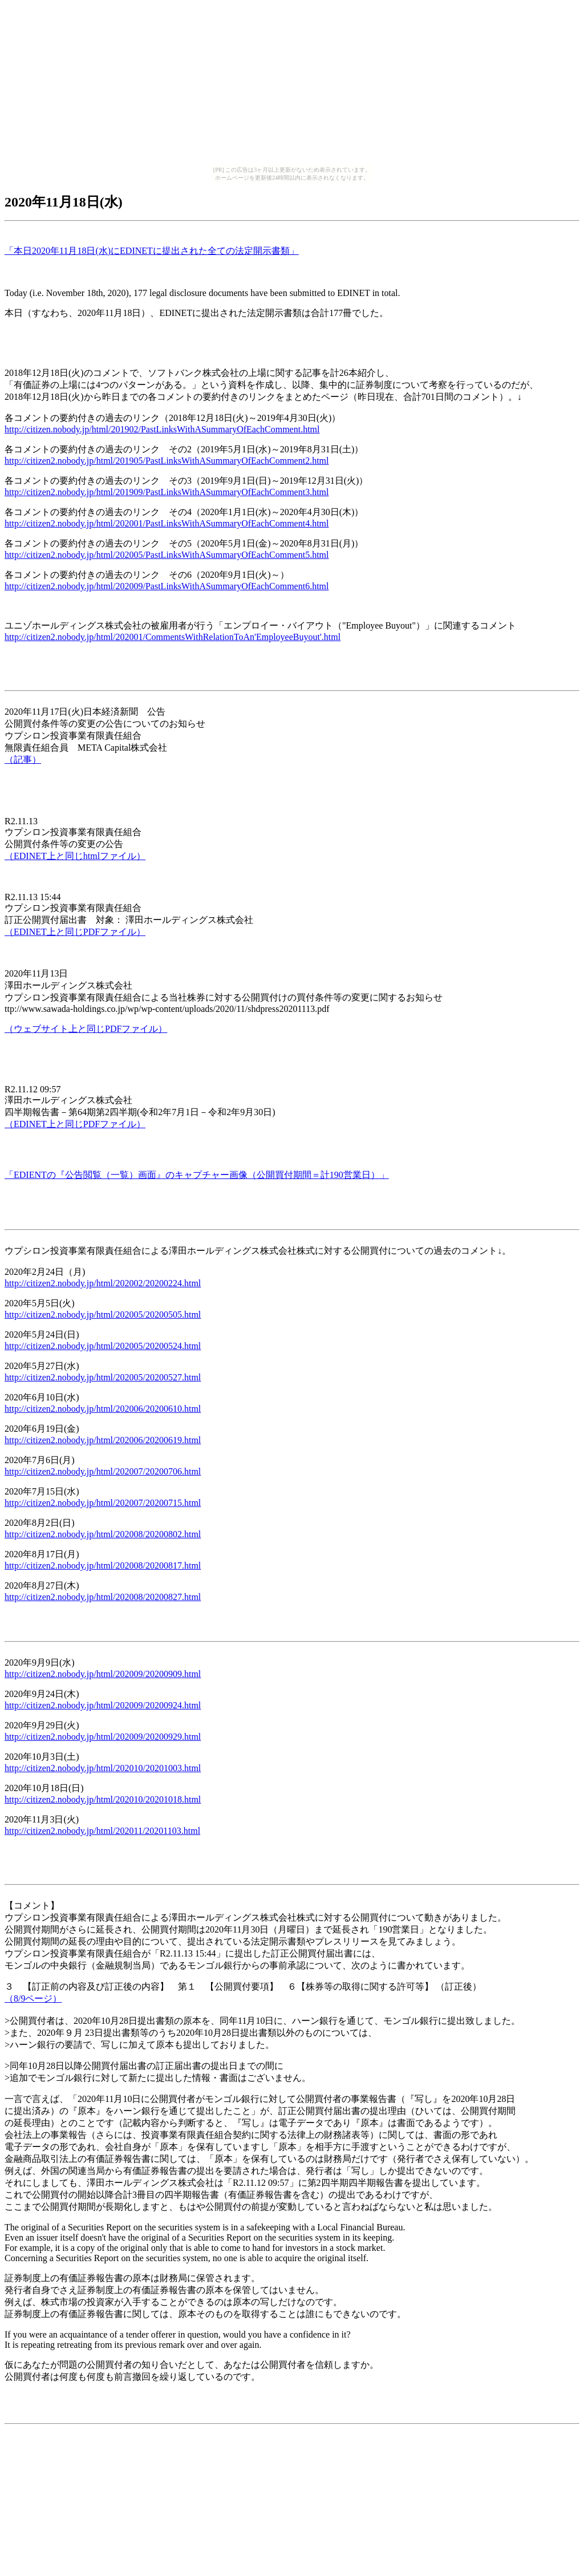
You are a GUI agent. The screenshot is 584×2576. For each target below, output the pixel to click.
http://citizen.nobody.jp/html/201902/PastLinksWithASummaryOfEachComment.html (162, 429)
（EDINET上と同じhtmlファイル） (75, 856)
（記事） (23, 759)
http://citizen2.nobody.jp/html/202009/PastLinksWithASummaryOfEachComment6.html (167, 586)
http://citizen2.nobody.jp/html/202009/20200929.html (103, 1736)
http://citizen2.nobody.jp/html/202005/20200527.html (103, 1377)
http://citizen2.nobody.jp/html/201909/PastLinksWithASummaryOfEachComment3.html (167, 492)
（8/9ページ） (33, 1998)
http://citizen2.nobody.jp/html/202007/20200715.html (103, 1503)
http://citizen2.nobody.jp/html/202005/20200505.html (103, 1314)
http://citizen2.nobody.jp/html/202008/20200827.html (103, 1597)
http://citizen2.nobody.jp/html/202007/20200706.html (103, 1471)
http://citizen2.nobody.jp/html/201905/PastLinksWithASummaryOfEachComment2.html (167, 460)
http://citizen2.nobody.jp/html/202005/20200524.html (103, 1346)
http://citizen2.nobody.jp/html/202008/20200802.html (103, 1534)
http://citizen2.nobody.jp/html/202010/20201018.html (103, 1799)
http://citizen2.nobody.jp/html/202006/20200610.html (103, 1408)
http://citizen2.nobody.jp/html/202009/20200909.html (103, 1674)
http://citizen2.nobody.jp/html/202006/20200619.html (103, 1440)
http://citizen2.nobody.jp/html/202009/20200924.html (103, 1705)
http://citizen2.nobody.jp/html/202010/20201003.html (103, 1768)
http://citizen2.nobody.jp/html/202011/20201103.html (102, 1831)
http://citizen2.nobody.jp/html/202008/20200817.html (103, 1565)
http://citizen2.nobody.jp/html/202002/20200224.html (103, 1283)
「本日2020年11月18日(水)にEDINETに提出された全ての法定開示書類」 (152, 251)
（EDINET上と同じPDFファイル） (75, 932)
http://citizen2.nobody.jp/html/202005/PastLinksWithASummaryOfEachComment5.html (167, 555)
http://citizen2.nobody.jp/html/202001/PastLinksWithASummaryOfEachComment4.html (167, 523)
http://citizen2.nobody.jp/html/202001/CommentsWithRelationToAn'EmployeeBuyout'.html (172, 637)
